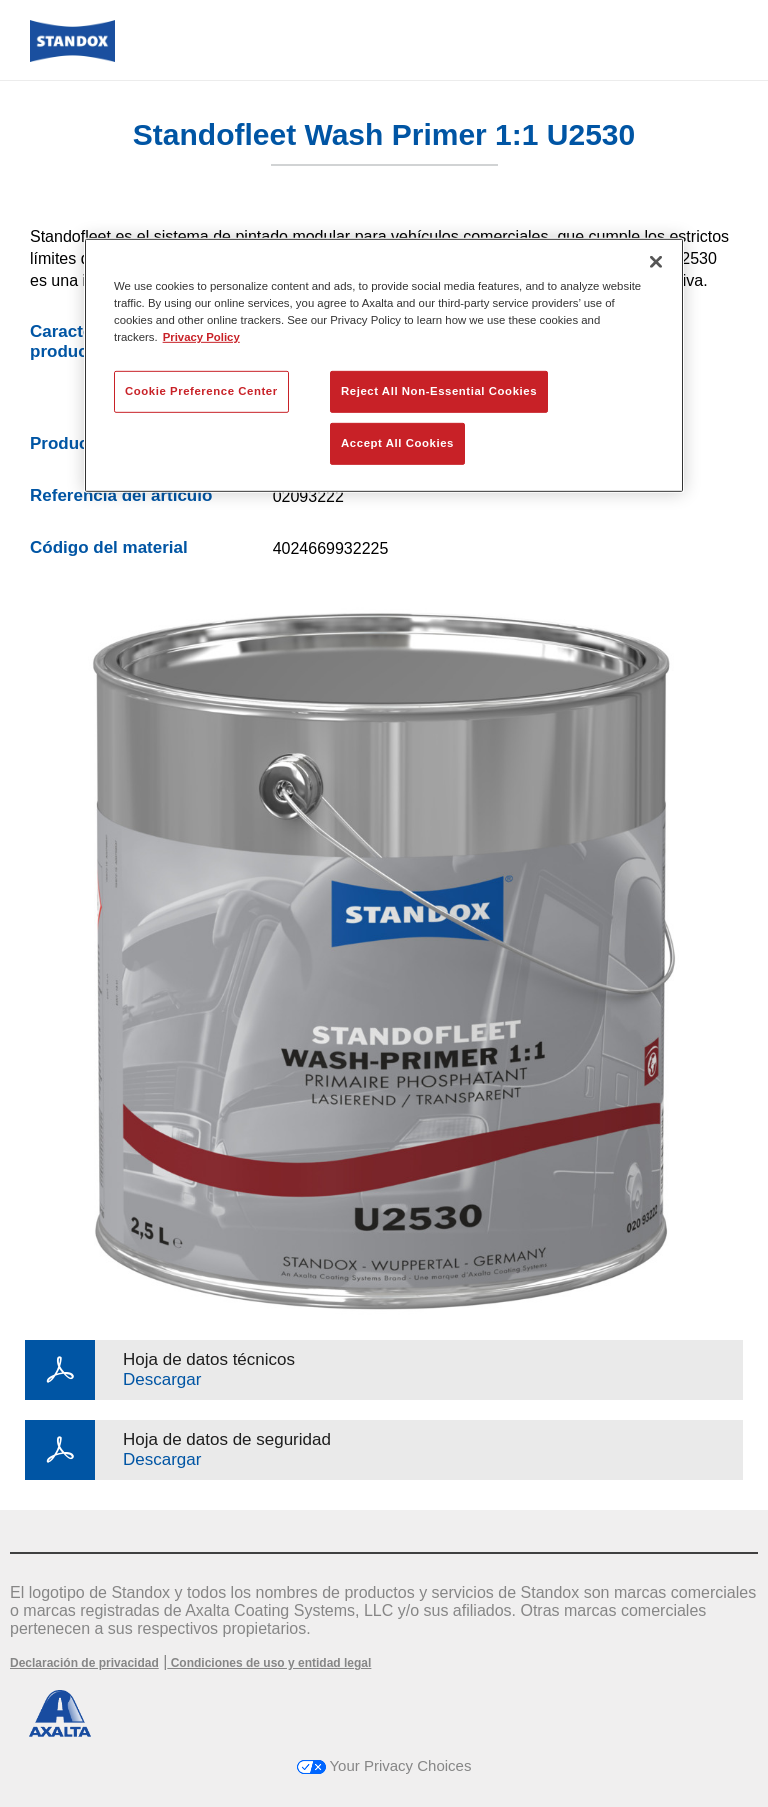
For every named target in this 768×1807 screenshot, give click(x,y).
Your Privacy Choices (384, 1765)
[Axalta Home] (72, 56)
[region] (384, 365)
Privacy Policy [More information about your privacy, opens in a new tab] (201, 337)
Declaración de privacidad (84, 1663)
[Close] (656, 262)
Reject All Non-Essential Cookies (439, 391)
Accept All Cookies (397, 443)
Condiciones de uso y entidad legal (269, 1663)
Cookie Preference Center (201, 391)
